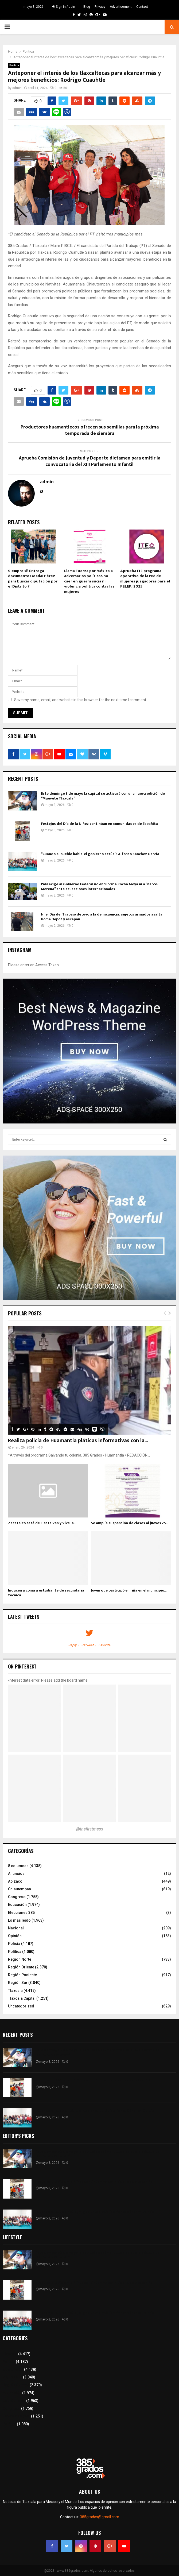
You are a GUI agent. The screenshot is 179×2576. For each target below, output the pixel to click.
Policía (14, 1943)
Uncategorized (21, 2006)
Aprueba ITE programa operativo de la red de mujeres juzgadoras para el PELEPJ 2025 (145, 578)
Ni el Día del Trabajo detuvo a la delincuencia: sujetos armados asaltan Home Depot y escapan (103, 916)
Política (14, 65)
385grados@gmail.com (99, 2517)
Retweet (87, 1645)
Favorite (105, 1645)
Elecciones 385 (21, 1912)
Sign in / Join (63, 7)
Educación (17, 1904)
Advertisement (121, 7)
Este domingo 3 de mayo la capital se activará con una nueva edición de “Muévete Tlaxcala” (103, 795)
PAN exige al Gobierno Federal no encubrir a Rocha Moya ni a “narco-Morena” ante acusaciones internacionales (99, 886)
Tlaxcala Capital (22, 1998)
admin (17, 88)
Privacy (100, 7)
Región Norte (19, 1959)
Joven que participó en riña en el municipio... (128, 1590)
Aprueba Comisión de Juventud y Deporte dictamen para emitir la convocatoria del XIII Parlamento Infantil (89, 461)
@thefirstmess (89, 1829)
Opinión (15, 1936)
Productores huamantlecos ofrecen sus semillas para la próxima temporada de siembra (90, 430)
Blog (86, 7)
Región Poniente (22, 1975)
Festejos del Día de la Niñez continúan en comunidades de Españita (99, 824)
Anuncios (16, 1873)
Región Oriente (21, 1967)
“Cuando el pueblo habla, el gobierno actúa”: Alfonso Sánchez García (100, 854)
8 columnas (18, 1866)
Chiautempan (19, 1889)
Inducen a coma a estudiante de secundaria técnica (46, 1592)
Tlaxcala (15, 1990)
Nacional (16, 1928)
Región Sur (18, 1982)
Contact (142, 7)
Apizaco (15, 1881)
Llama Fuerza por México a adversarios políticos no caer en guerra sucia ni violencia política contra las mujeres (89, 581)
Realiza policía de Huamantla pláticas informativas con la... (78, 1440)
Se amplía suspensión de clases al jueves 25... (129, 1523)
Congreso (17, 1897)
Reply (72, 1645)
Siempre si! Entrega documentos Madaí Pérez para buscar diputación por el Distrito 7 (32, 578)
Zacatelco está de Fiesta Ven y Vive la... (42, 1523)
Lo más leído (19, 1920)
